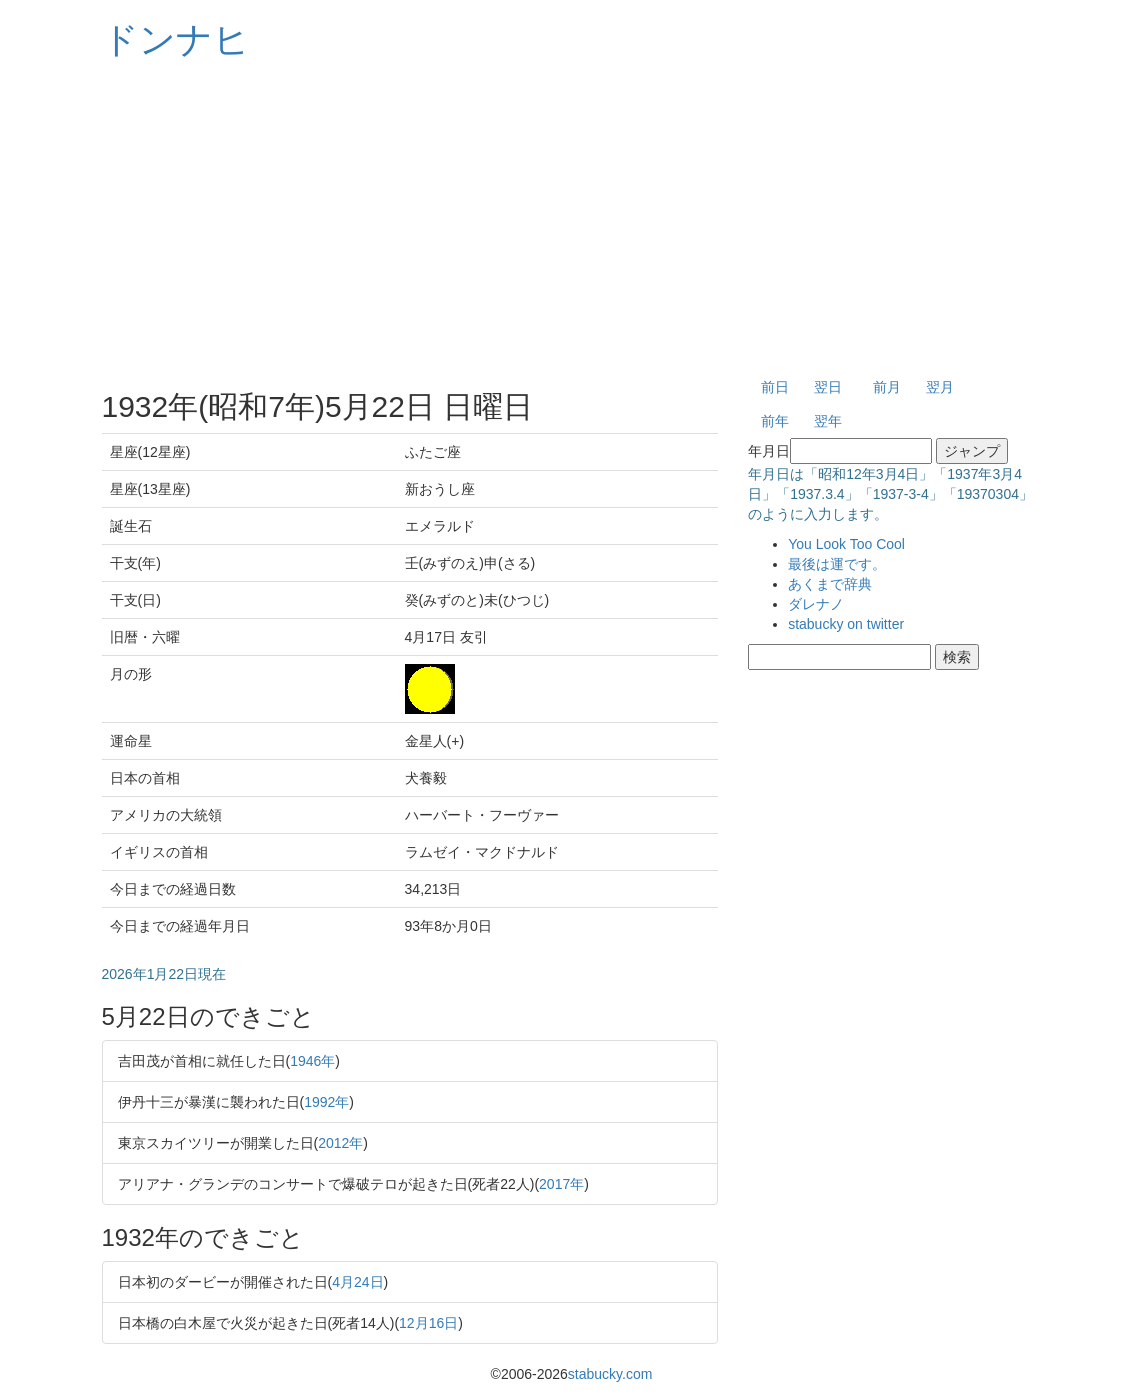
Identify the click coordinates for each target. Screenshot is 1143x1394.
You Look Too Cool (846, 544)
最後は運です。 (837, 564)
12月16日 (428, 1323)
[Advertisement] (572, 220)
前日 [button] (775, 387)
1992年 (326, 1102)
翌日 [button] (828, 387)
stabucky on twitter (846, 624)
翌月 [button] (940, 387)
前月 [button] (887, 387)
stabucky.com (610, 1374)
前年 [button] (775, 421)
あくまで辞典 (830, 584)
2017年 (561, 1184)
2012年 (340, 1143)
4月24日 (357, 1282)
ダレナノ (816, 604)
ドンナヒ (176, 39)
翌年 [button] (828, 421)
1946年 (312, 1061)
